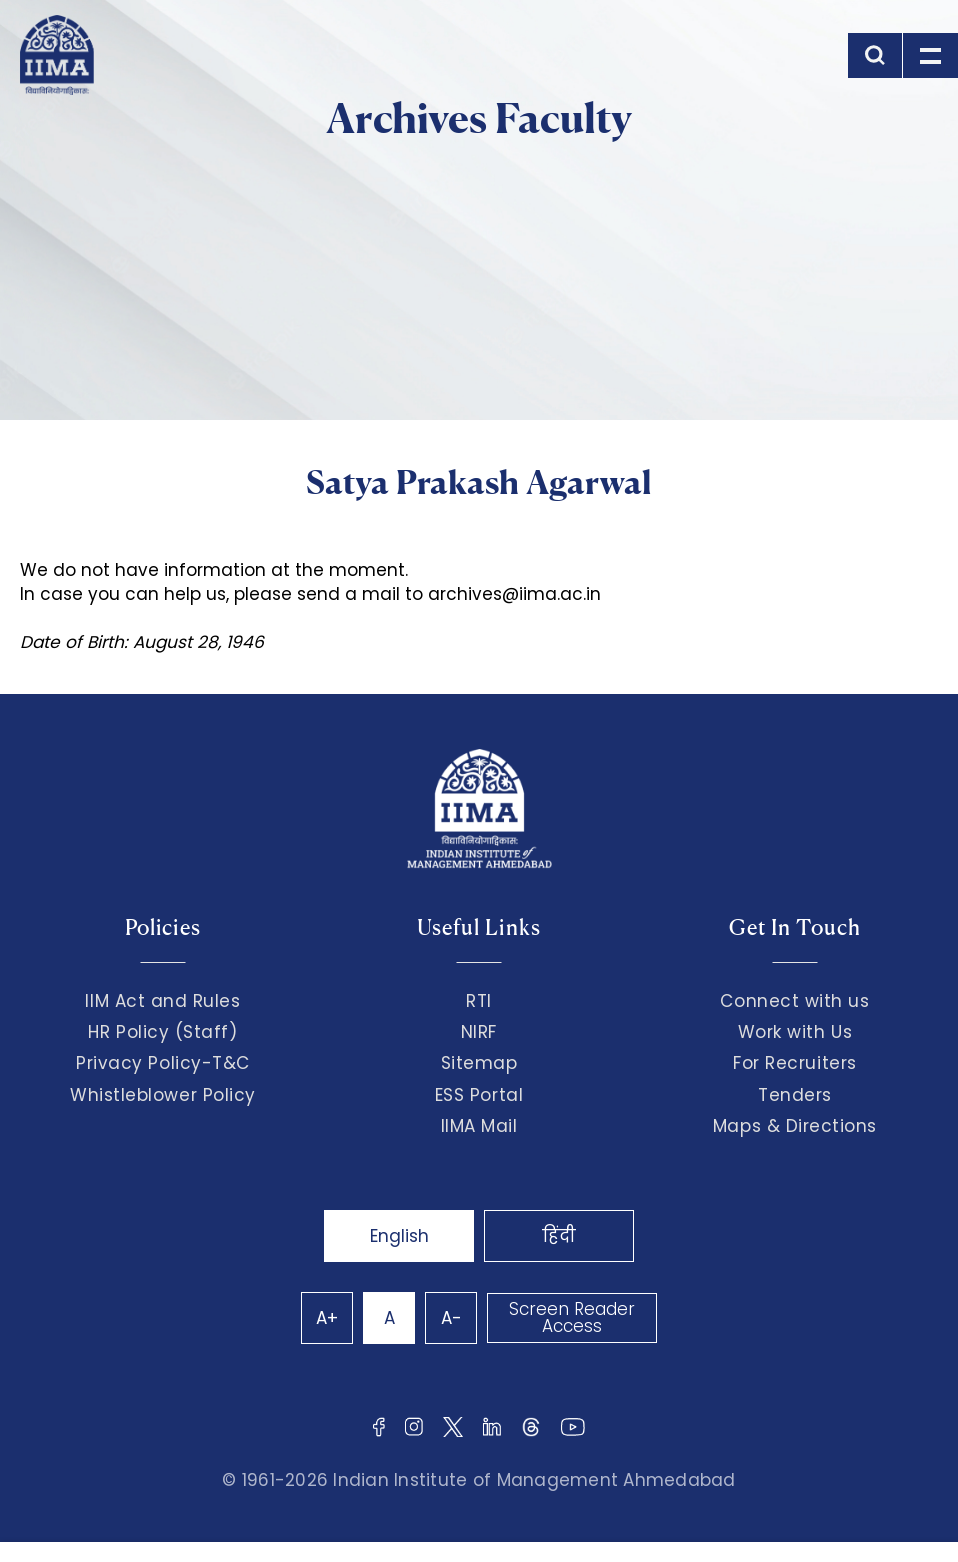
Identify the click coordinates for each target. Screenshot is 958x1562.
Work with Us (795, 1032)
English (399, 1236)
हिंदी (559, 1236)
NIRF (479, 1032)
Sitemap (479, 1063)
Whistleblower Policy (163, 1095)
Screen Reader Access (572, 1317)
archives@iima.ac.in (514, 594)
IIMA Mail (479, 1126)
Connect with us (794, 1001)
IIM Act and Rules (162, 1001)
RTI (479, 1001)
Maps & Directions (795, 1126)
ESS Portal (479, 1095)
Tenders (795, 1095)
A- (451, 1318)
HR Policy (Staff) (162, 1032)
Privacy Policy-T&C (163, 1063)
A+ (327, 1318)
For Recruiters (794, 1063)
